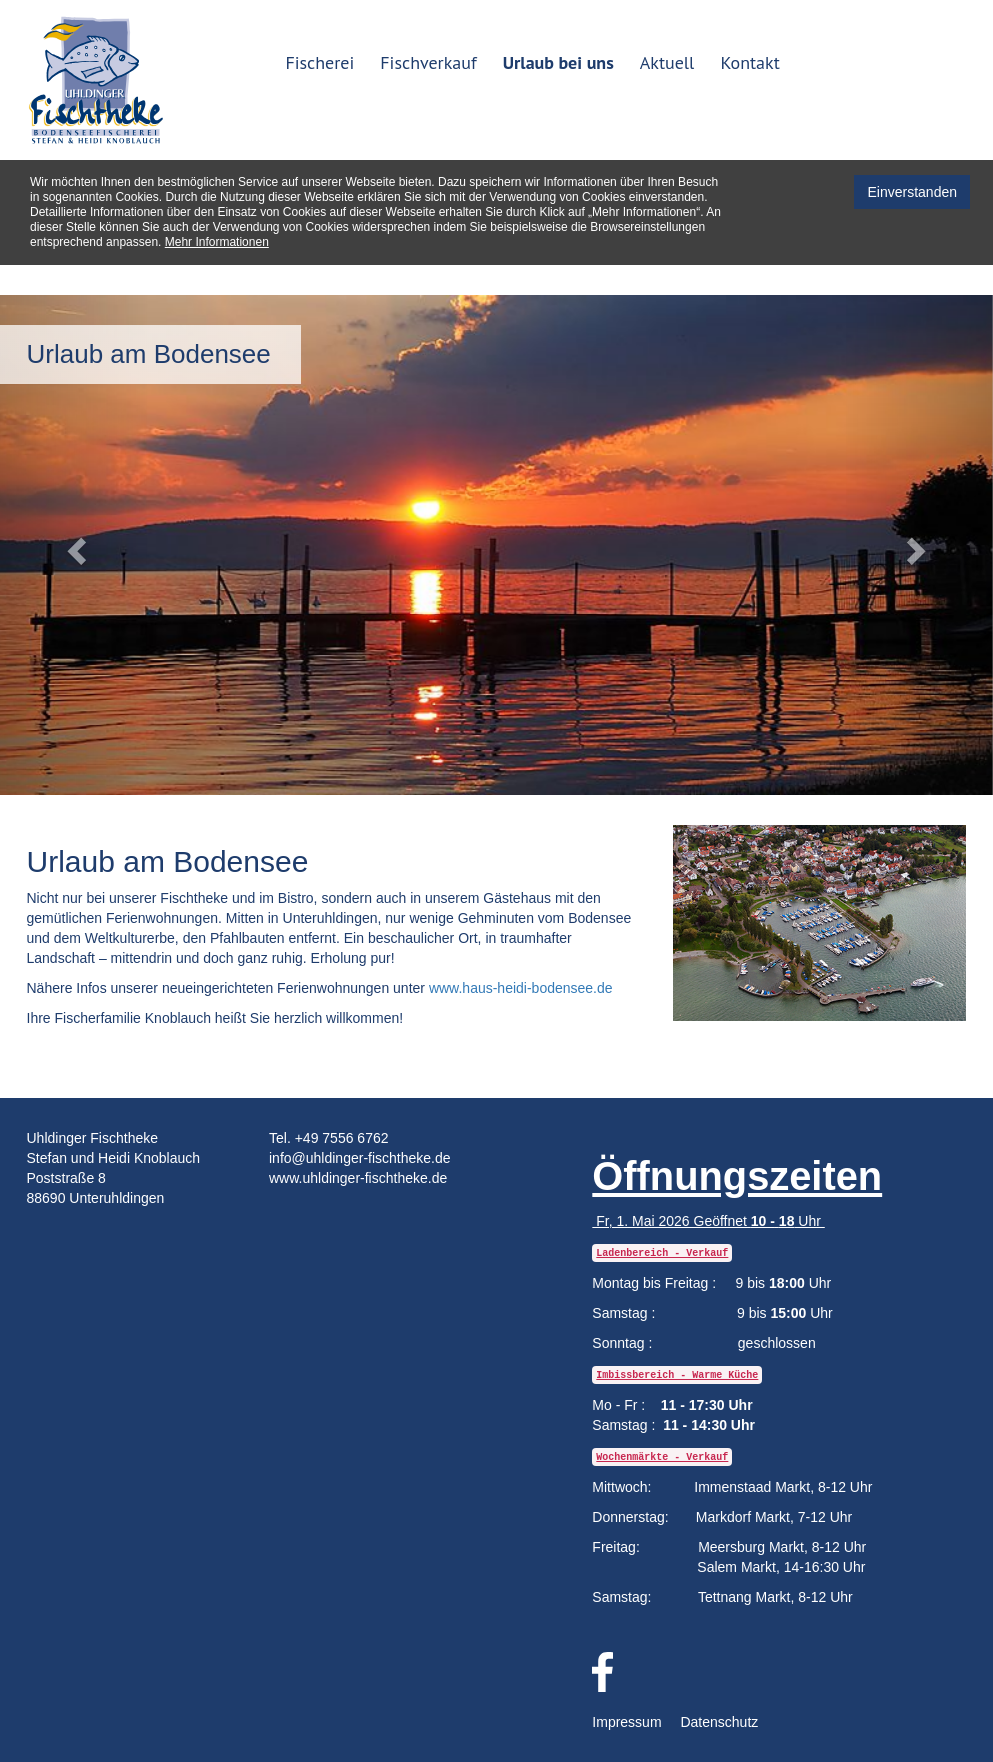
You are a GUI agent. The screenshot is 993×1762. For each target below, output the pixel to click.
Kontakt (749, 62)
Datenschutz (719, 1722)
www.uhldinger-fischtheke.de (358, 1178)
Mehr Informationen (217, 242)
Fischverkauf (428, 62)
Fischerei (319, 62)
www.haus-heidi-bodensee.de (521, 988)
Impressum (626, 1722)
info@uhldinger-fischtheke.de (360, 1158)
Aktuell (667, 62)
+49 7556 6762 (342, 1138)
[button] (74, 545)
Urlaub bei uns (558, 62)
